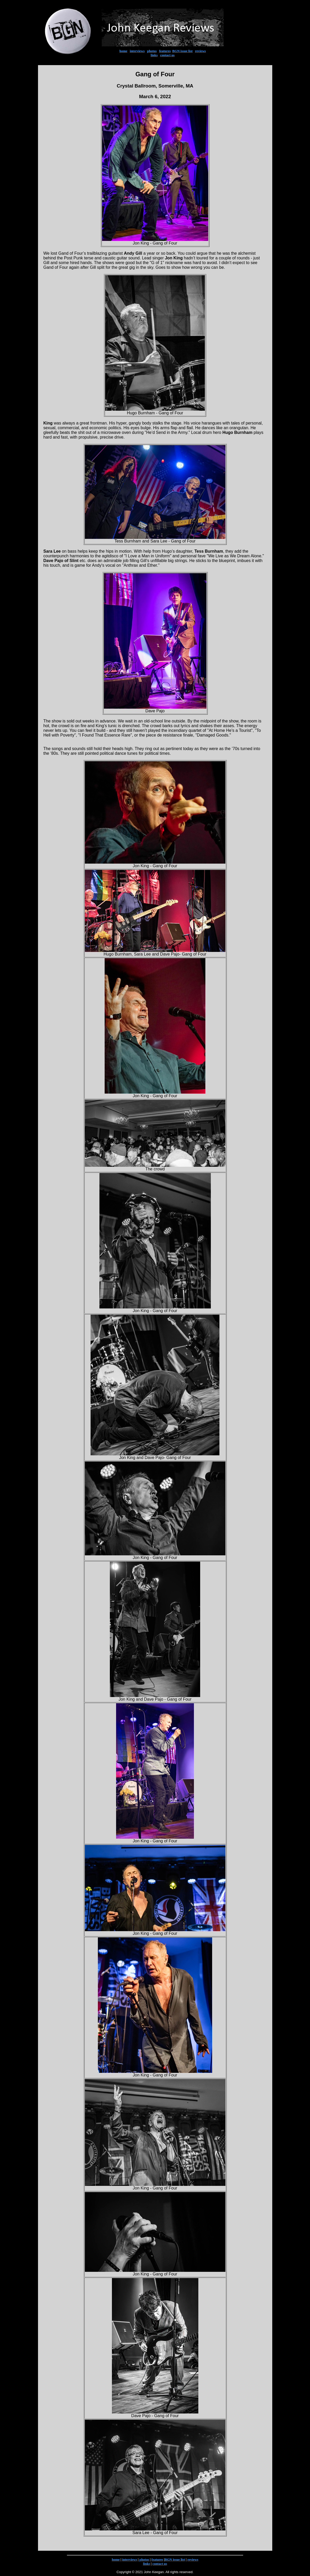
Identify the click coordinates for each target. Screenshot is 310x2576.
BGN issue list (182, 51)
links (154, 55)
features (165, 51)
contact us (167, 55)
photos (152, 51)
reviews (200, 51)
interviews (137, 51)
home (123, 51)
